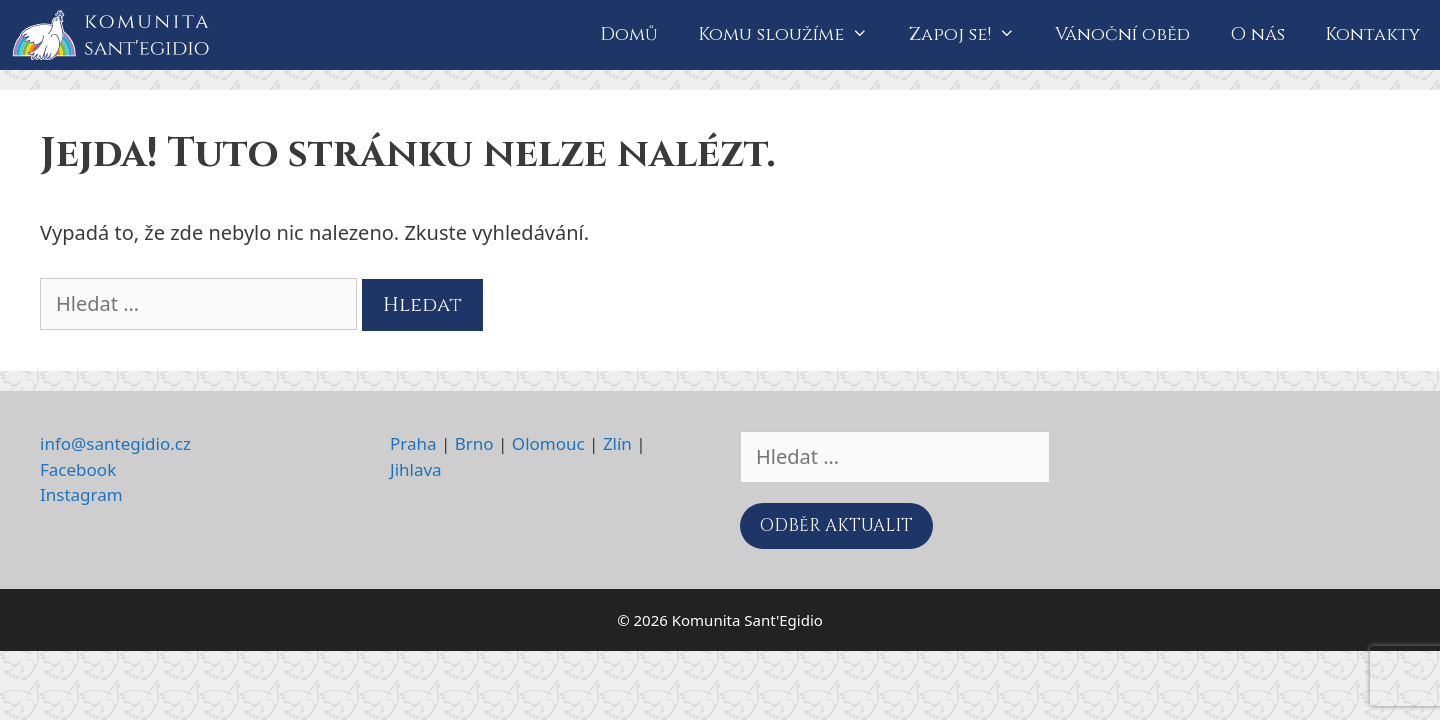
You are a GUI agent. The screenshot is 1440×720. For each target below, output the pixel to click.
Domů (629, 34)
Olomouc (548, 443)
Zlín (617, 443)
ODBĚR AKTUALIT (836, 525)
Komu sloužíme (793, 35)
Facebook (78, 469)
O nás (1257, 34)
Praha (413, 443)
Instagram (81, 494)
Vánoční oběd (1122, 34)
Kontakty (1372, 34)
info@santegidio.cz (115, 443)
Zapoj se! (972, 35)
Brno (474, 443)
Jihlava (416, 469)
